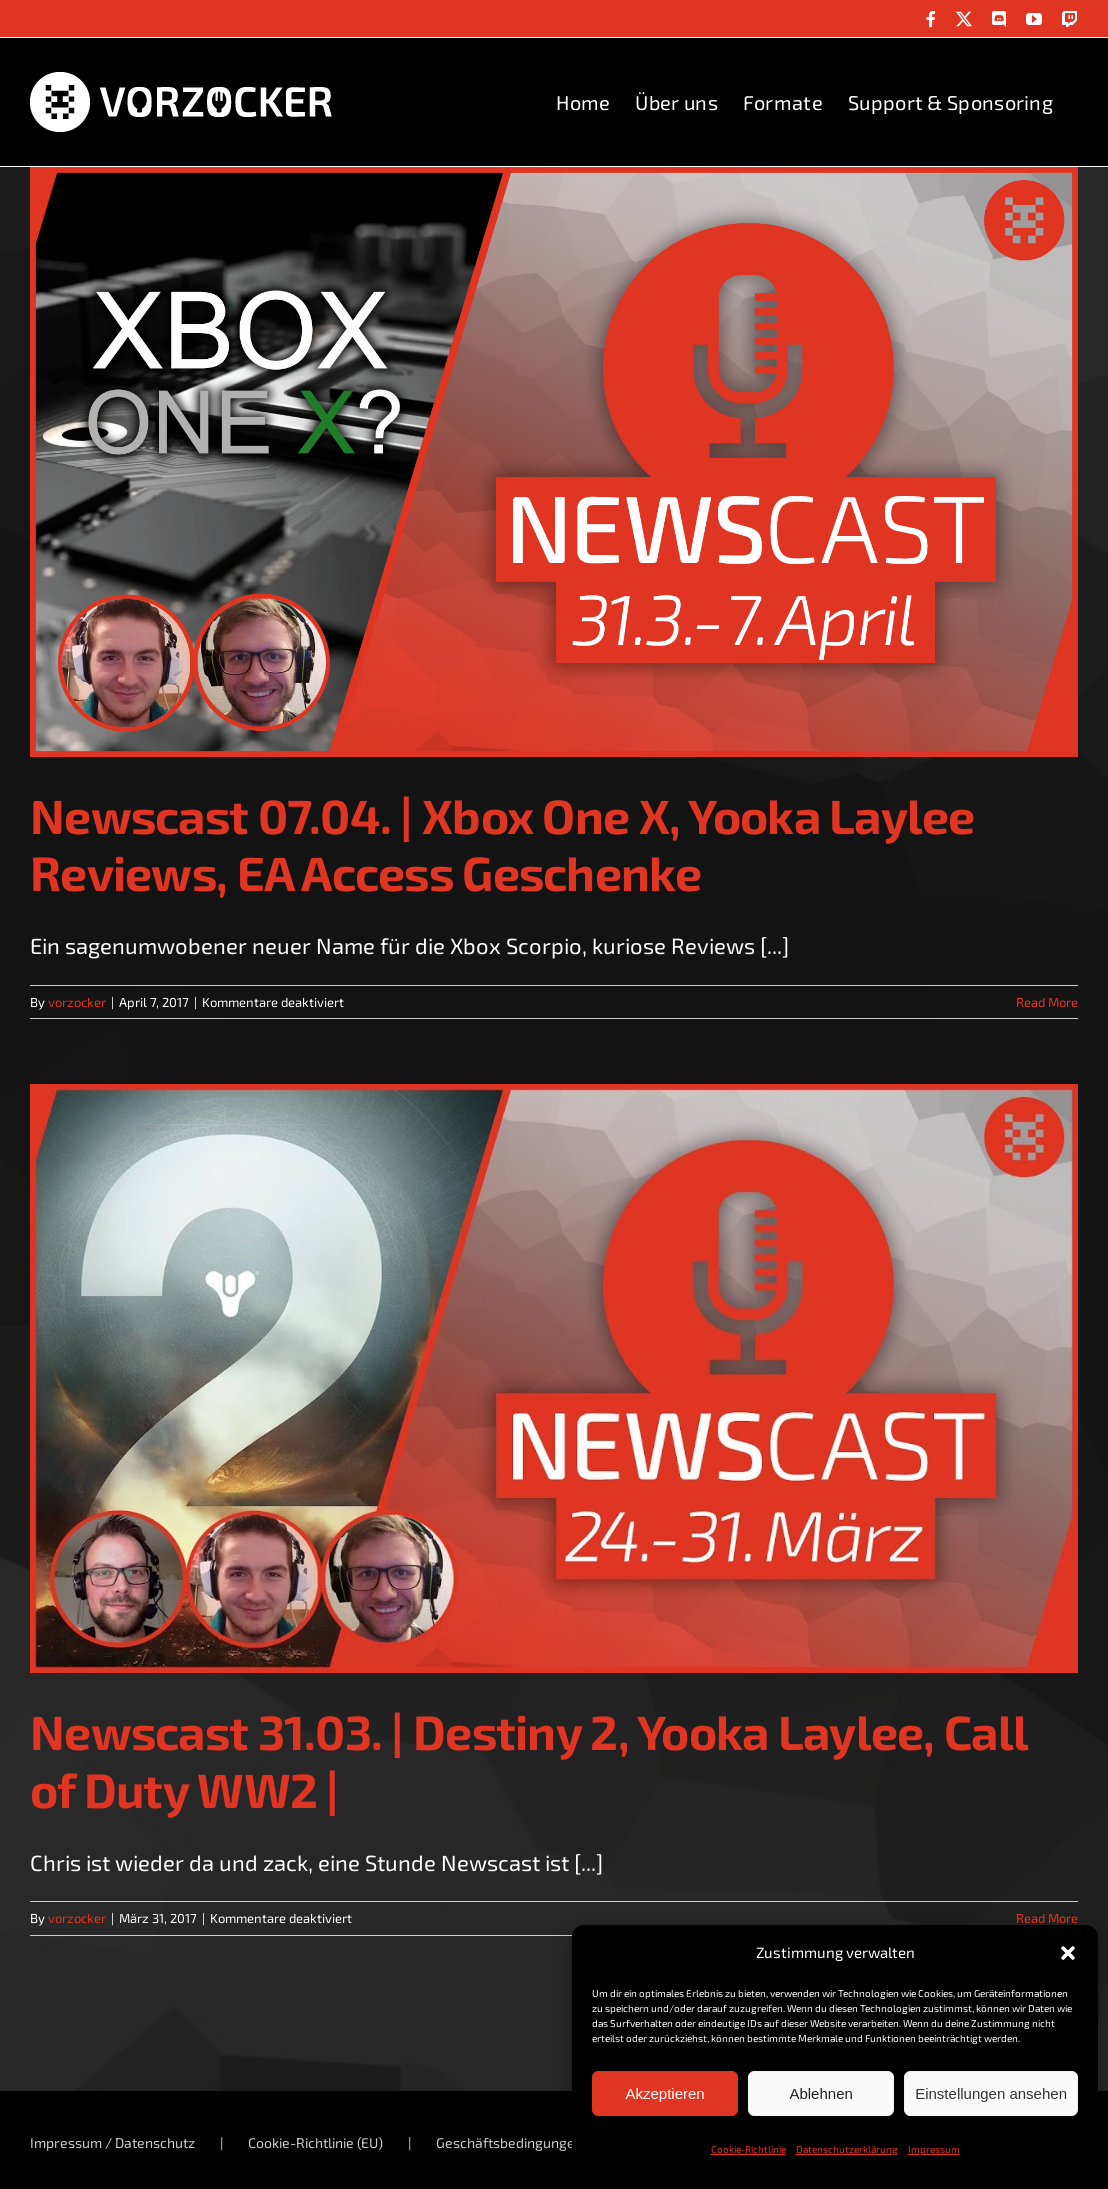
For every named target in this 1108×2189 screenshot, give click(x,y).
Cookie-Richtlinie (748, 2149)
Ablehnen (820, 2093)
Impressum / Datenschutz (112, 2142)
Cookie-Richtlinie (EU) (315, 2142)
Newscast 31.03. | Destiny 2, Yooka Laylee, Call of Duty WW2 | (528, 1760)
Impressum (934, 2149)
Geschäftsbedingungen (509, 2142)
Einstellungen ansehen (991, 2093)
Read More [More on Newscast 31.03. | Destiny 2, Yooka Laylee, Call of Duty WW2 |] (1047, 1918)
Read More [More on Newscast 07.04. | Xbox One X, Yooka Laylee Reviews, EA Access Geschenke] (1047, 1002)
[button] (1068, 1953)
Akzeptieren (664, 2093)
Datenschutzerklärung (847, 2149)
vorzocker (77, 1002)
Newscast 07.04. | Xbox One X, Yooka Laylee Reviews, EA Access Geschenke (502, 844)
